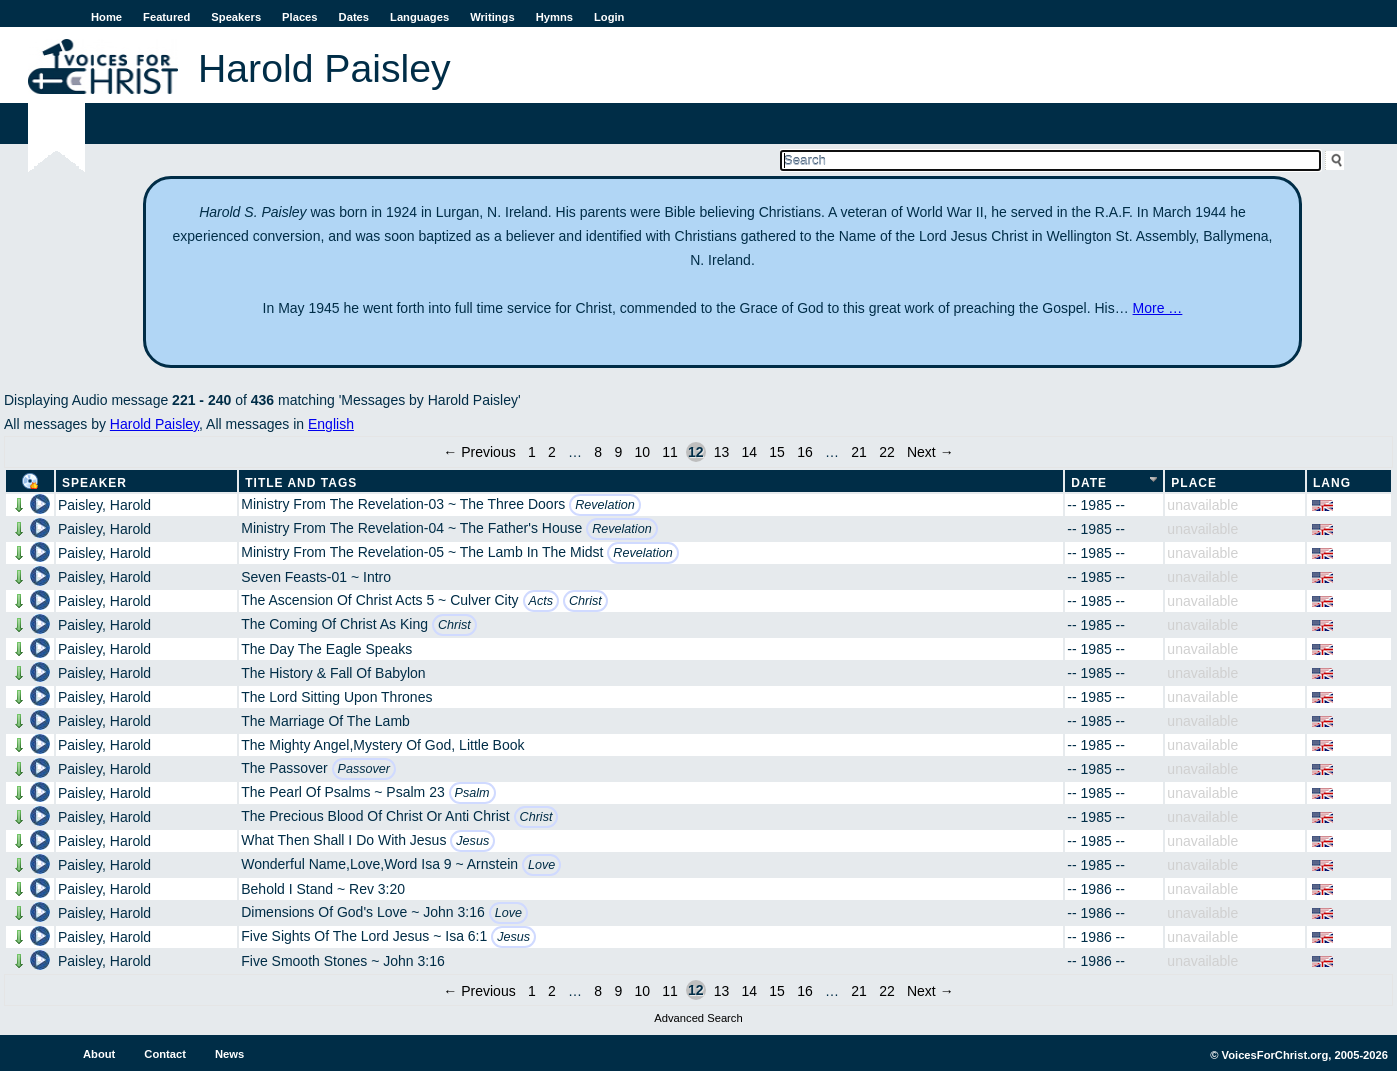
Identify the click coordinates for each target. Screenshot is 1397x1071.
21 (859, 452)
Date (1089, 483)
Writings (492, 17)
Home (106, 17)
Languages (419, 17)
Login (609, 17)
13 (722, 452)
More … (1158, 308)
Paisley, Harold (104, 505)
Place (1194, 483)
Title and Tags (301, 483)
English (331, 424)
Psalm (472, 793)
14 (749, 452)
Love (541, 865)
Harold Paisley (154, 424)
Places (299, 17)
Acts (541, 601)
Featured (166, 17)
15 (777, 452)
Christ (585, 601)
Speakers (236, 17)
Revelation (605, 505)
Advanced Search (698, 1018)
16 (805, 452)
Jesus (472, 841)
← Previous (479, 452)
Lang (1332, 483)
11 (670, 452)
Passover (364, 769)
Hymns (554, 17)
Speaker (94, 483)
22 (887, 452)
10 (642, 452)
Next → (930, 452)
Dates (354, 17)
